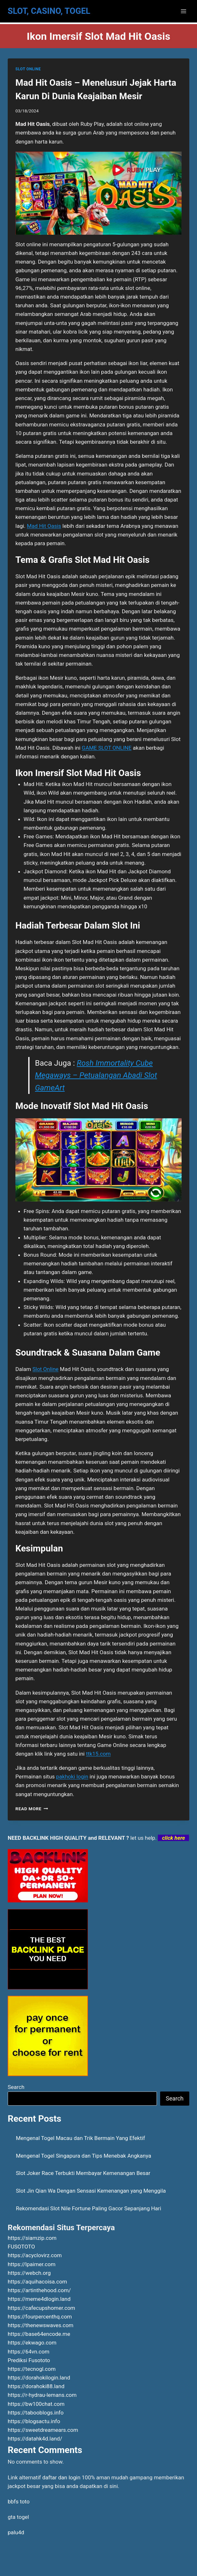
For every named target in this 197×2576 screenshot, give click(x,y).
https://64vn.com (28, 2351)
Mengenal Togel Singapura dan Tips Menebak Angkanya (83, 2155)
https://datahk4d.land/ (35, 2438)
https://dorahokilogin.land (39, 2377)
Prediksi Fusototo (29, 2360)
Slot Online (45, 1369)
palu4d (16, 2532)
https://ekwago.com (32, 2342)
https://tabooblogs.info (36, 2412)
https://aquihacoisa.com (37, 2281)
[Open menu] (183, 11)
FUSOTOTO (21, 2246)
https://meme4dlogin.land (39, 2299)
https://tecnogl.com (32, 2369)
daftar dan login (61, 2477)
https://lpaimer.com (32, 2264)
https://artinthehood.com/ (39, 2290)
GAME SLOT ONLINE (107, 748)
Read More (31, 1808)
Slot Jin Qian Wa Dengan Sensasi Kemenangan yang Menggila (91, 2190)
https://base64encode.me (39, 2334)
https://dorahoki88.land (36, 2386)
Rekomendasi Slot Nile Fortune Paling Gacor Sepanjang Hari (88, 2208)
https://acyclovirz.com (35, 2255)
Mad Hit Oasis (44, 526)
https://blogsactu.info (34, 2421)
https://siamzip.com (32, 2238)
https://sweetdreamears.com (43, 2430)
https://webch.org (29, 2273)
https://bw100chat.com (36, 2404)
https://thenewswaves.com (40, 2325)
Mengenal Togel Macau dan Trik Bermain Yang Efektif (80, 2138)
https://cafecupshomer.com (41, 2308)
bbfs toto (19, 2501)
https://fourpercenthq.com (40, 2316)
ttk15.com (98, 1754)
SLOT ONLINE (28, 69)
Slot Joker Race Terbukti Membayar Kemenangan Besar (83, 2173)
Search (16, 2087)
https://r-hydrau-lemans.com (42, 2395)
